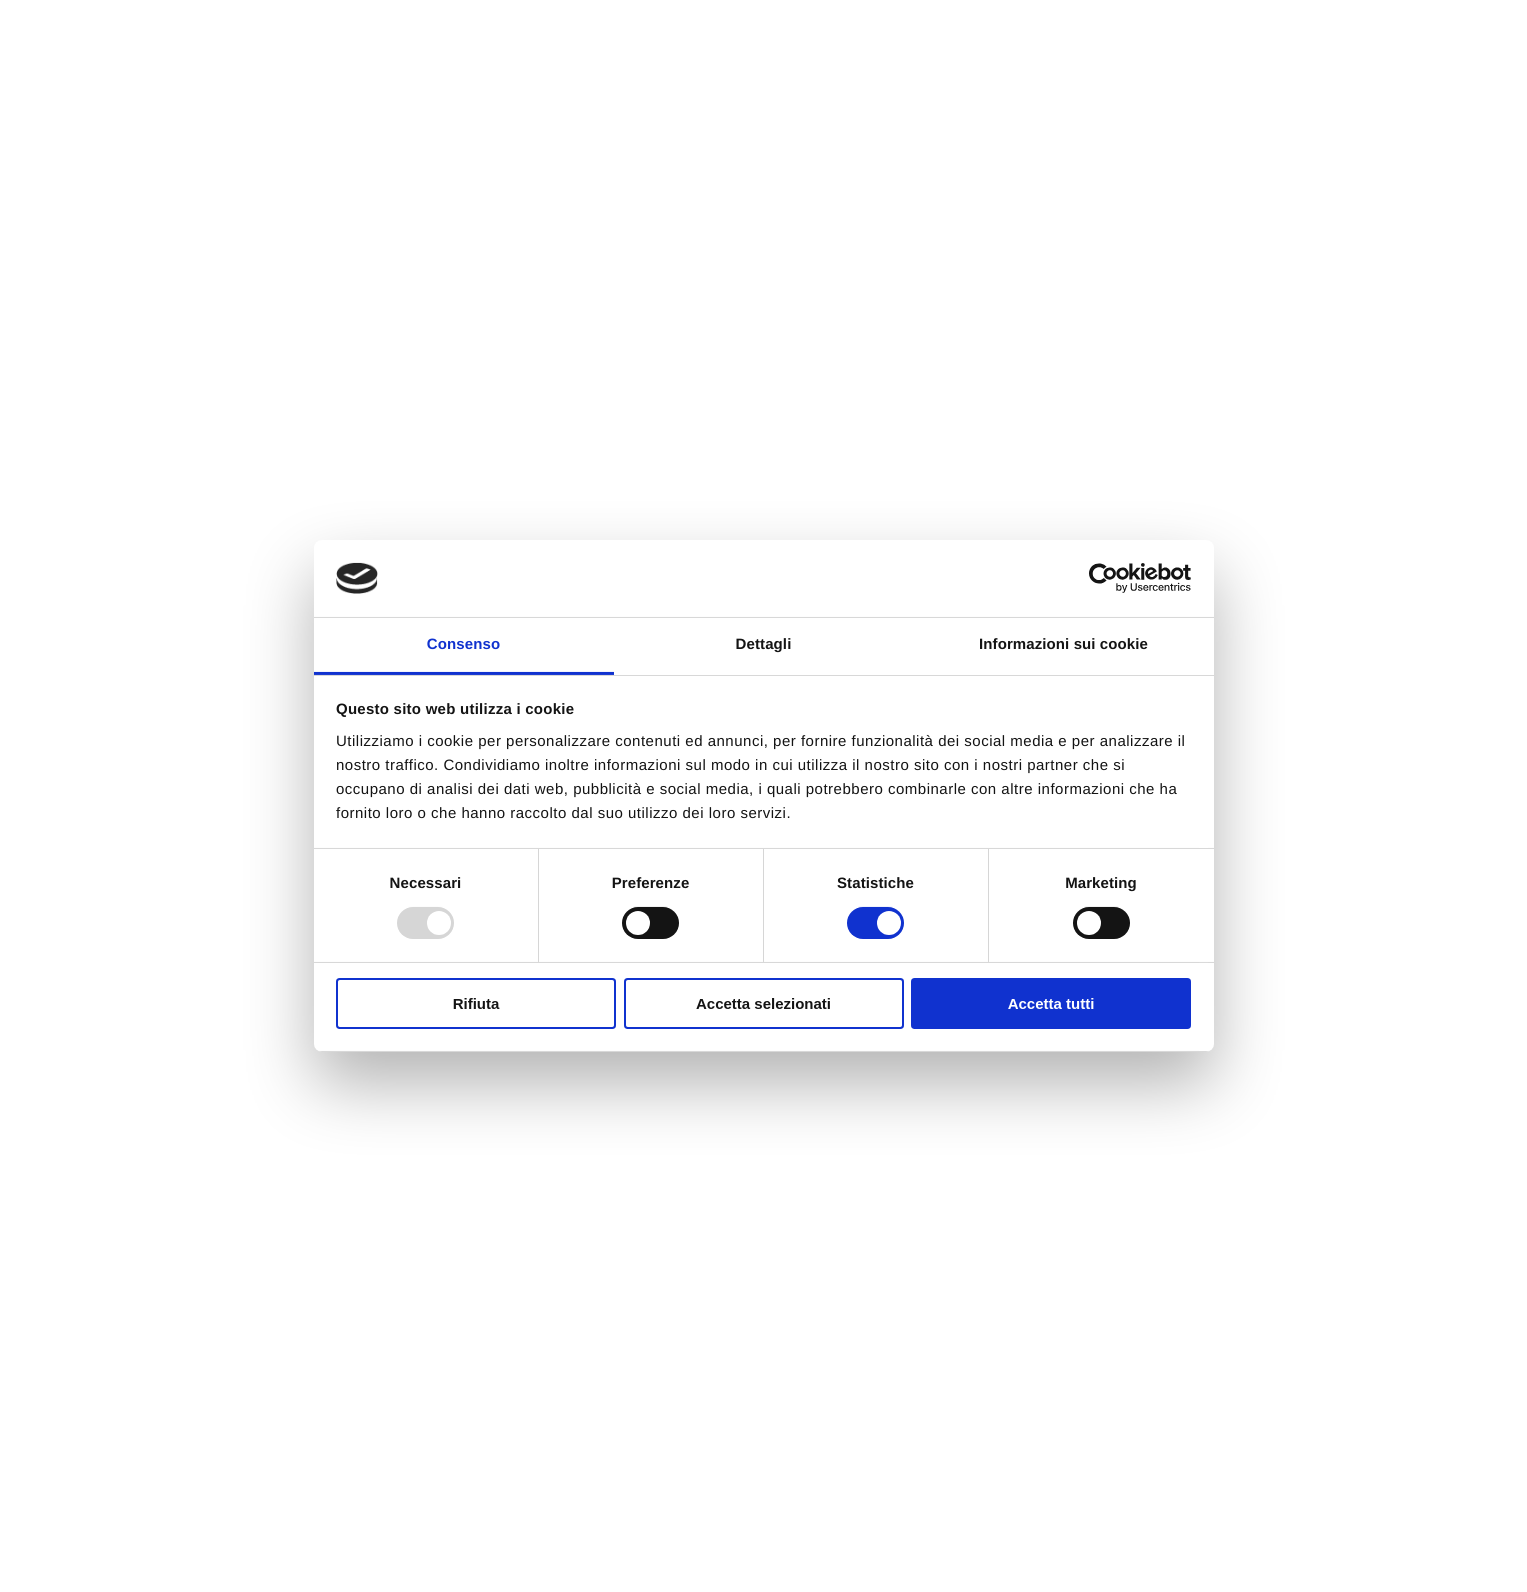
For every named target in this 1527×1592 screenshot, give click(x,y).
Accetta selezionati (763, 1003)
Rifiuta (476, 1003)
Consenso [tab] (463, 644)
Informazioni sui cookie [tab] (1063, 644)
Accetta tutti (1051, 1003)
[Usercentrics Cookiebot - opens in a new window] (1103, 578)
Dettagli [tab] (764, 644)
